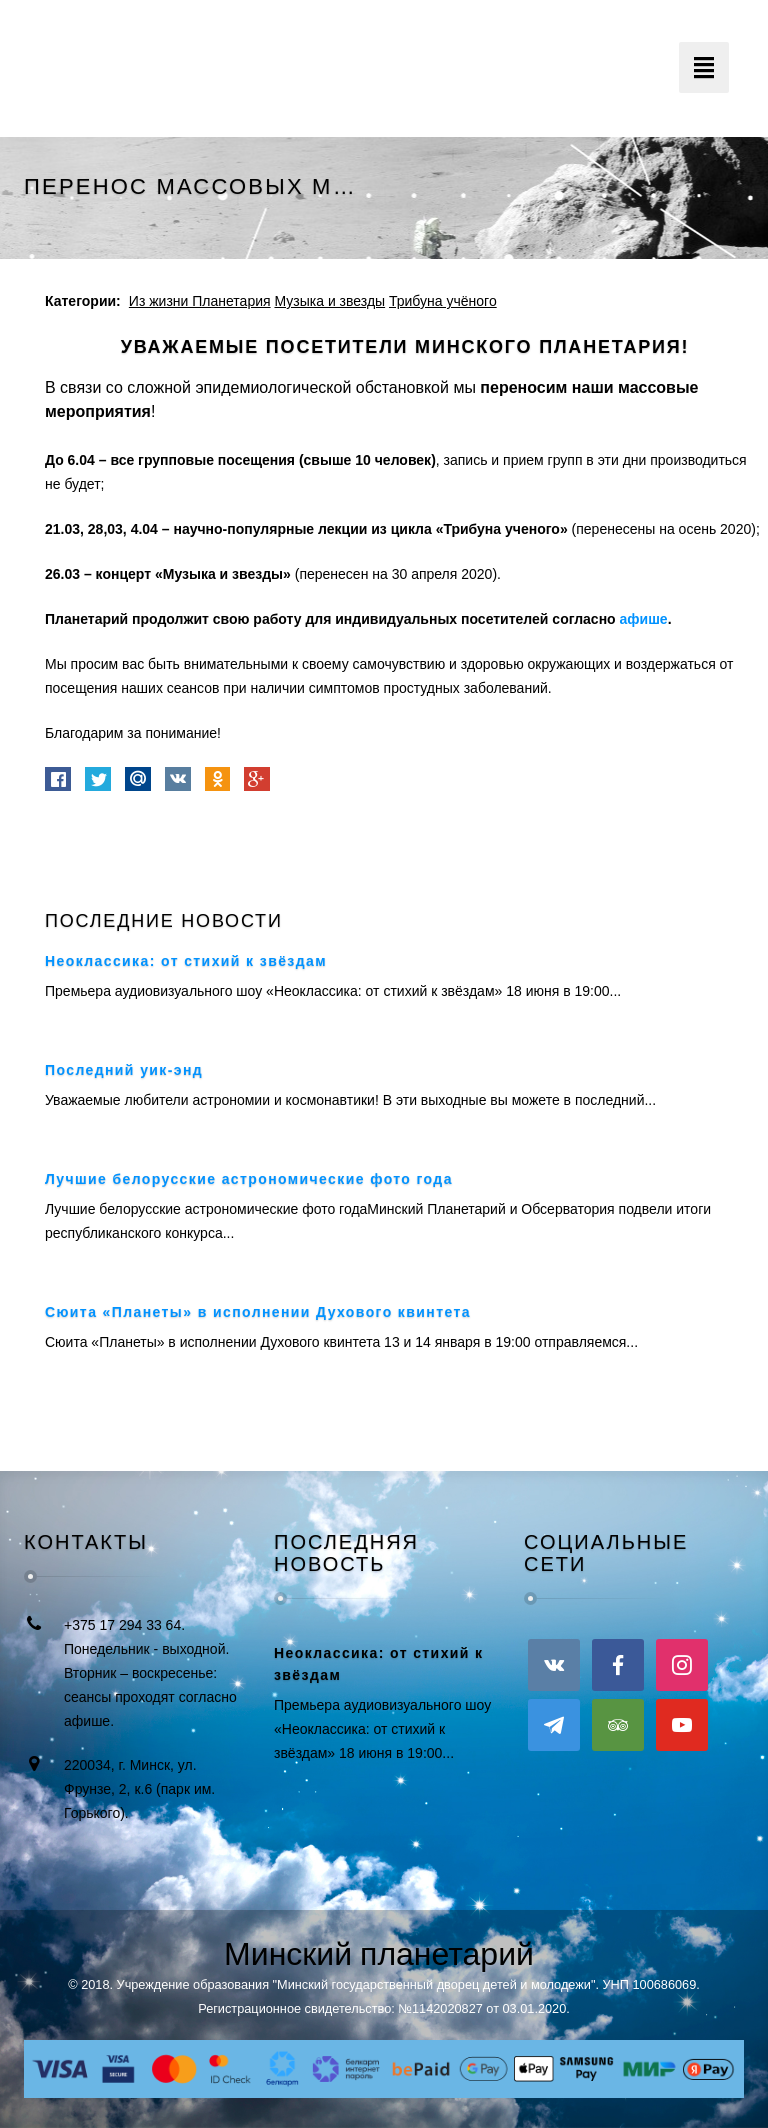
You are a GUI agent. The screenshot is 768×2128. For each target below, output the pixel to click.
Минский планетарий (379, 1954)
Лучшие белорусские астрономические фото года (249, 1179)
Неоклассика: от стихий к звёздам (186, 961)
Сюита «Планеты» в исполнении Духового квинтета (258, 1312)
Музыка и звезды (329, 301)
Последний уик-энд (124, 1070)
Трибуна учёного (443, 301)
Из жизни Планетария (200, 301)
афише (644, 619)
